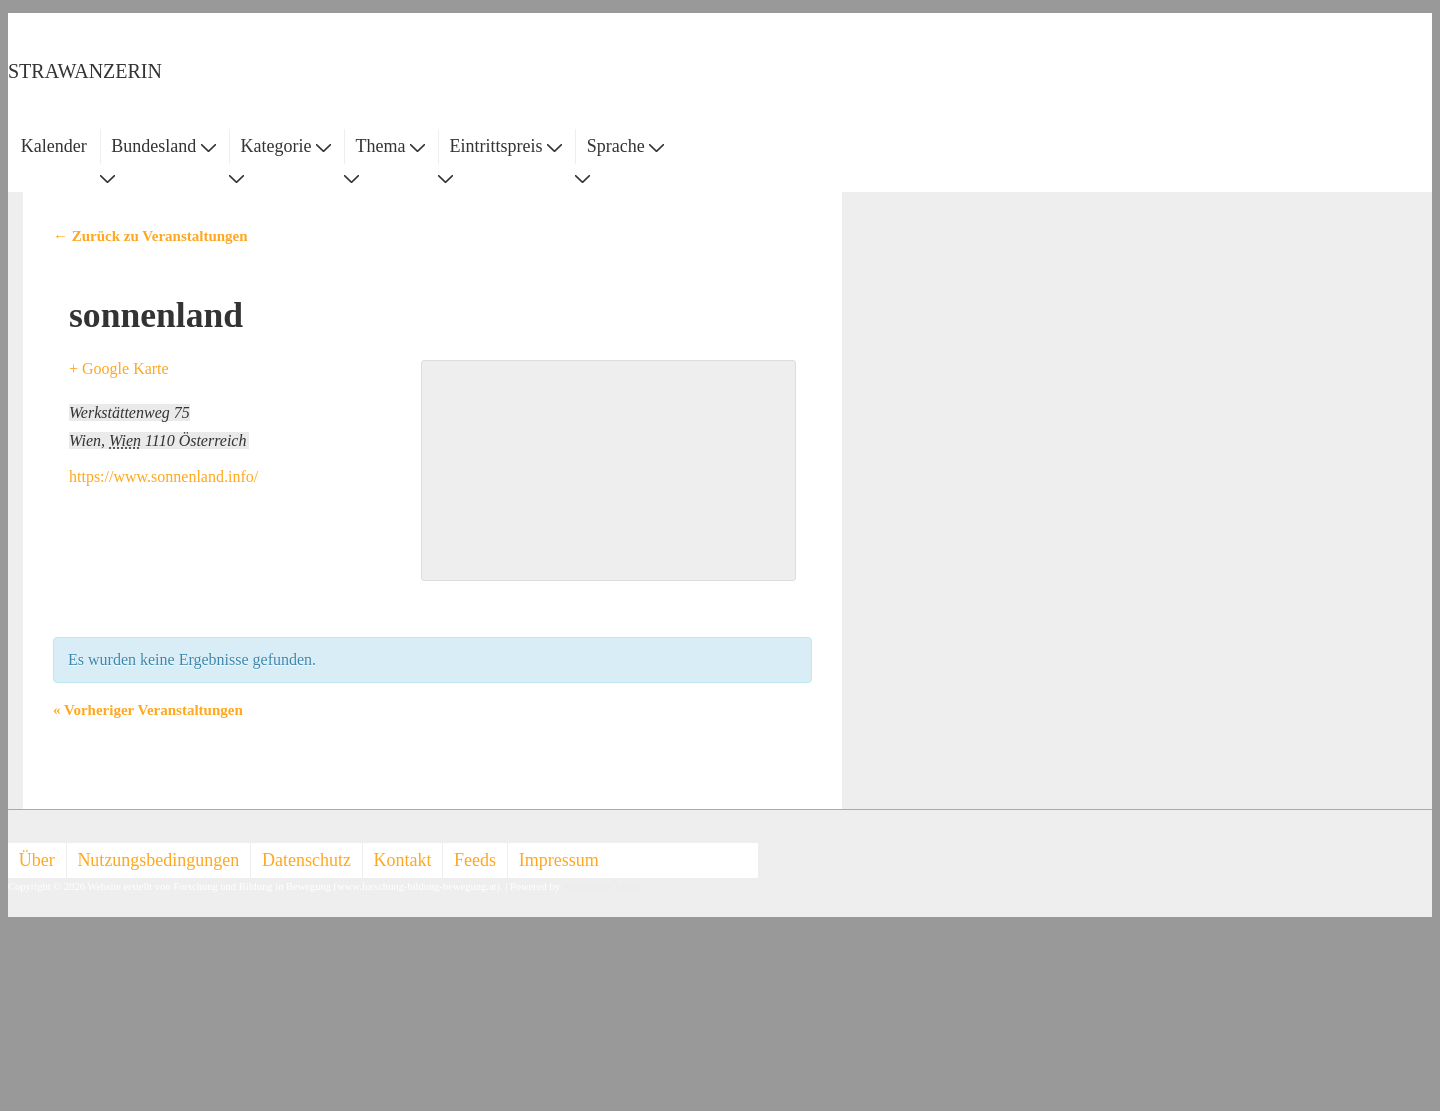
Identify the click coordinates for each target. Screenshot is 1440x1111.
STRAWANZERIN (85, 71)
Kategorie (285, 146)
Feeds (475, 860)
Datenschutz (306, 860)
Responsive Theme (603, 886)
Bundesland (163, 146)
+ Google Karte (119, 368)
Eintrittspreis (506, 146)
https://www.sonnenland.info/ (163, 476)
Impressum (559, 860)
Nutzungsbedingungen (158, 860)
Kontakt (403, 860)
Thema (390, 146)
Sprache (625, 146)
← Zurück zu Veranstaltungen (150, 236)
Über (37, 860)
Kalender (54, 146)
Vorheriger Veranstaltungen (148, 710)
